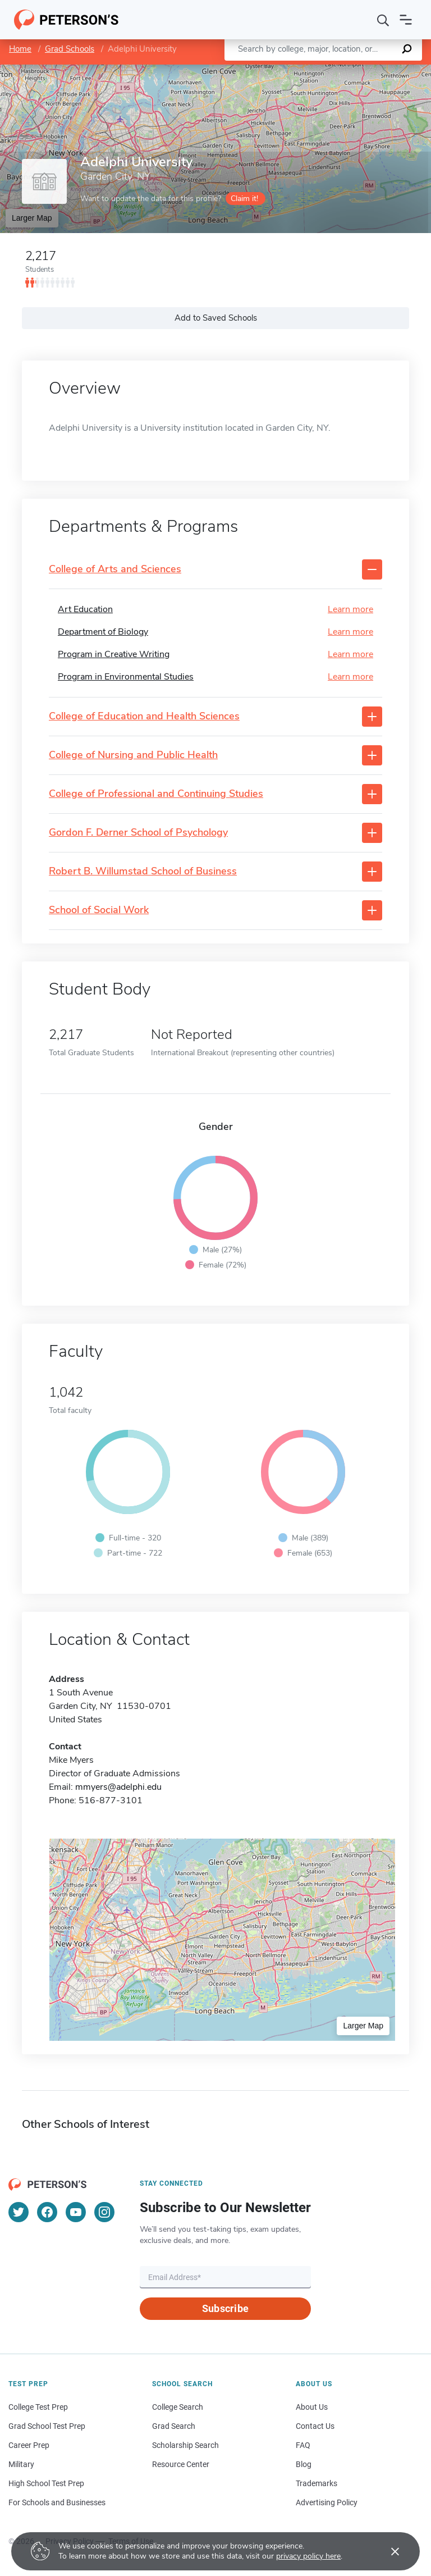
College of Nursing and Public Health (133, 755)
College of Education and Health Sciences (144, 716)
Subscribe (225, 2308)
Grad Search (173, 2426)
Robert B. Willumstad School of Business (143, 871)
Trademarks (316, 2483)
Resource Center (180, 2464)
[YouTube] (76, 2212)
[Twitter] (18, 2212)
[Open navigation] (406, 20)
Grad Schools (69, 48)
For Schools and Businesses (57, 2502)
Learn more (350, 609)
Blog (303, 2464)
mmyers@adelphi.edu (118, 1787)
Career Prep (28, 2445)
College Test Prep (38, 2406)
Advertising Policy (326, 2502)
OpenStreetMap (355, 70)
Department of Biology (103, 632)
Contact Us (315, 2426)
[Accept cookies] (387, 2551)
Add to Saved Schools (216, 317)
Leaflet (295, 70)
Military (21, 2464)
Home (20, 48)
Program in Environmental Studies (126, 677)
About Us (312, 2406)
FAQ (303, 2445)
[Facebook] (47, 2212)
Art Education (85, 609)
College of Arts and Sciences (115, 569)
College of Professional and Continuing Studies (156, 794)
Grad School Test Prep (46, 2426)
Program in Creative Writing (113, 654)
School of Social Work (99, 910)
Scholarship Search (185, 2445)
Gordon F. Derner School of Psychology (138, 833)
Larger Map (32, 217)
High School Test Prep (46, 2483)
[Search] (383, 20)
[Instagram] (104, 2212)
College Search (177, 2406)
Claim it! (244, 198)
